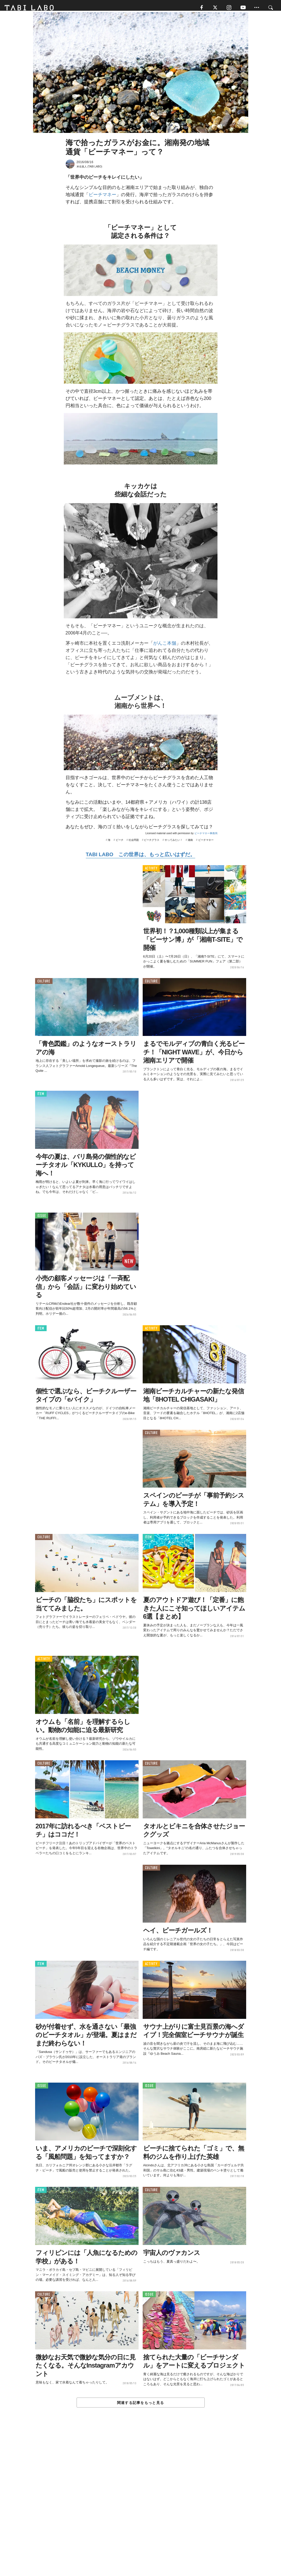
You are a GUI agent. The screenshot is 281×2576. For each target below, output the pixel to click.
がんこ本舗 (164, 646)
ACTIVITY (151, 872)
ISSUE (41, 1219)
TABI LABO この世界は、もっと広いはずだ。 (140, 858)
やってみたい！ (174, 843)
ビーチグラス (151, 843)
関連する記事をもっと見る (140, 2406)
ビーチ (119, 843)
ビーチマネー (102, 197)
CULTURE (43, 984)
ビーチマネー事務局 (205, 836)
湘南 (190, 843)
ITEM (40, 1097)
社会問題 (134, 843)
